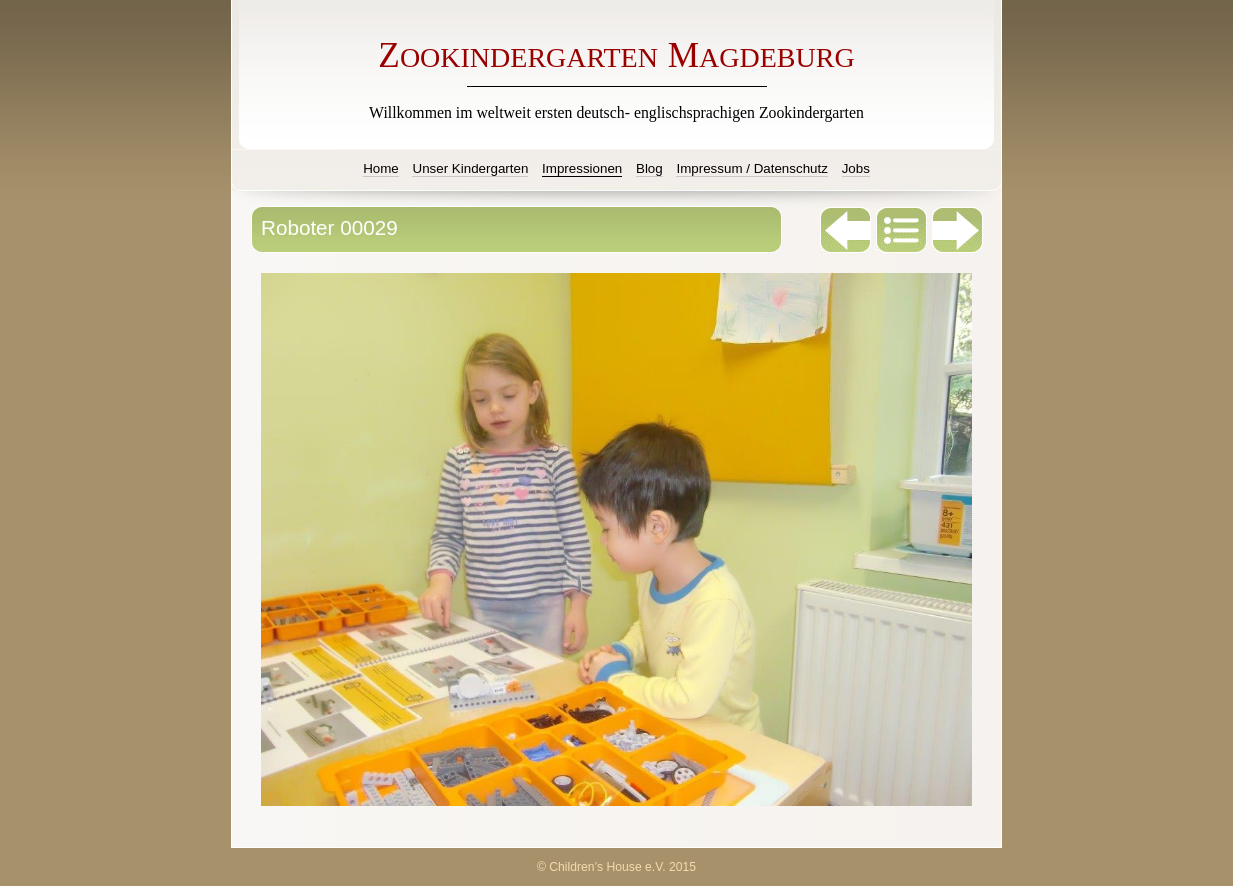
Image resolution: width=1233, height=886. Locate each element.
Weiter (958, 230)
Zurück (846, 230)
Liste (902, 230)
